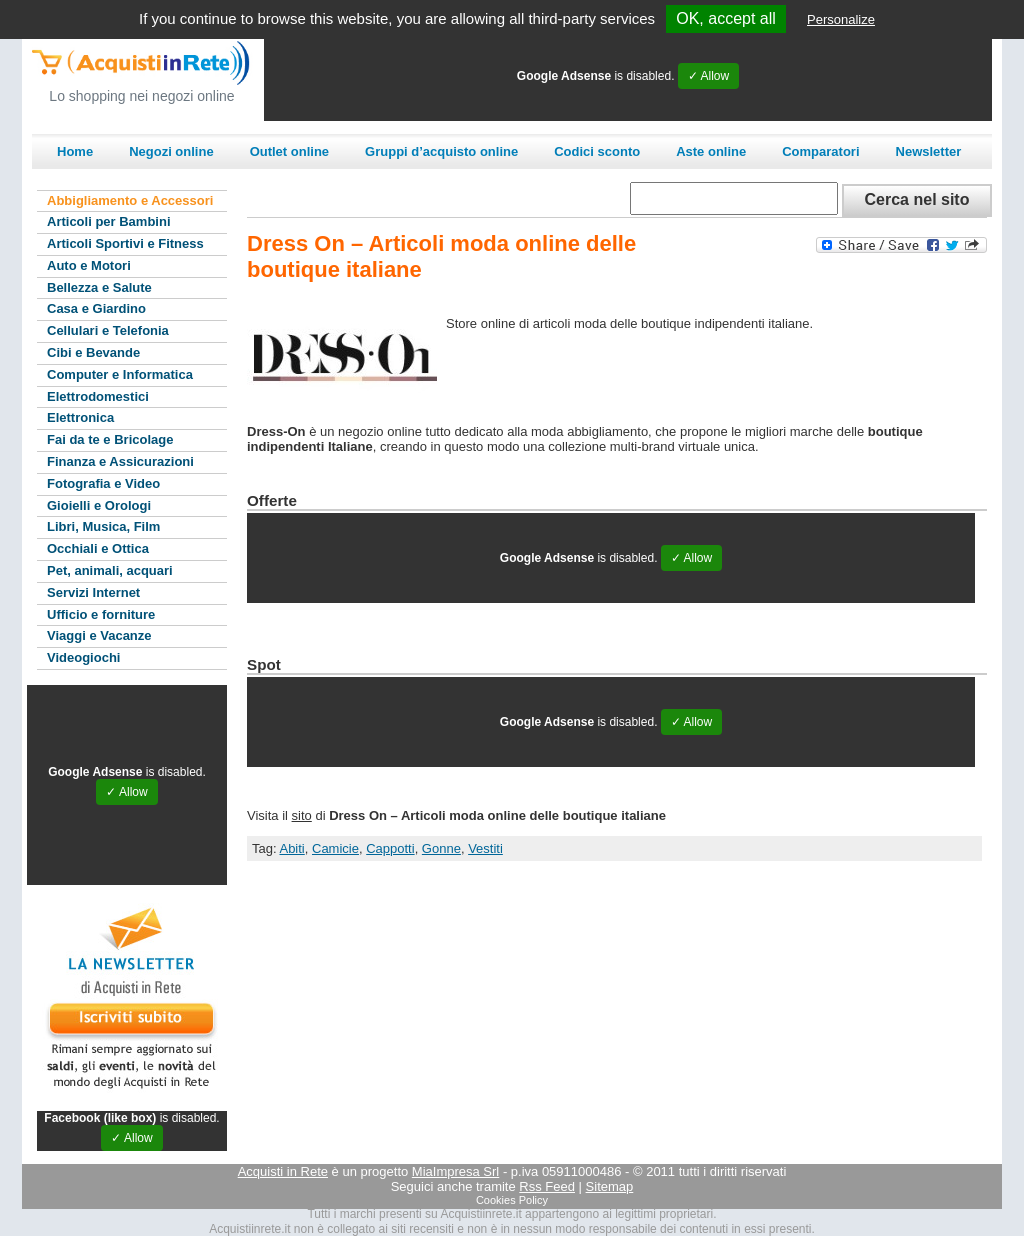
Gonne (441, 848)
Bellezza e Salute (99, 287)
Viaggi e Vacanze (99, 635)
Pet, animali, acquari (110, 570)
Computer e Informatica (120, 374)
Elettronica (80, 417)
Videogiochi (83, 657)
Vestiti (485, 848)
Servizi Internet (93, 592)
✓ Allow (708, 76)
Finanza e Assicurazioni (120, 461)
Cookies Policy (512, 1200)
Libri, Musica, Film (103, 526)
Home (75, 151)
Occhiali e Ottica (98, 548)
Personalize (841, 19)
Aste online (711, 151)
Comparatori (820, 151)
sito (302, 815)
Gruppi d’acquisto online (441, 151)
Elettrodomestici (98, 396)
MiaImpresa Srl (455, 1171)
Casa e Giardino (96, 308)
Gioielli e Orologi (99, 505)
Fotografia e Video (103, 483)
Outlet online (289, 151)
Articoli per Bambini (109, 221)
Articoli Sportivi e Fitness (125, 243)
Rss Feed (547, 1186)
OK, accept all (726, 18)
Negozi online (171, 151)
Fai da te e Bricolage (110, 439)
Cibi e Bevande (93, 352)
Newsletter (929, 151)
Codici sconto (597, 151)
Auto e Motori (89, 265)
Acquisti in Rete (283, 1171)
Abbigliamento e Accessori (130, 200)
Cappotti (390, 848)
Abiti (291, 848)
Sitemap (610, 1186)
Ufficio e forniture (101, 614)
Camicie (335, 848)
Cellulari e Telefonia (108, 330)
